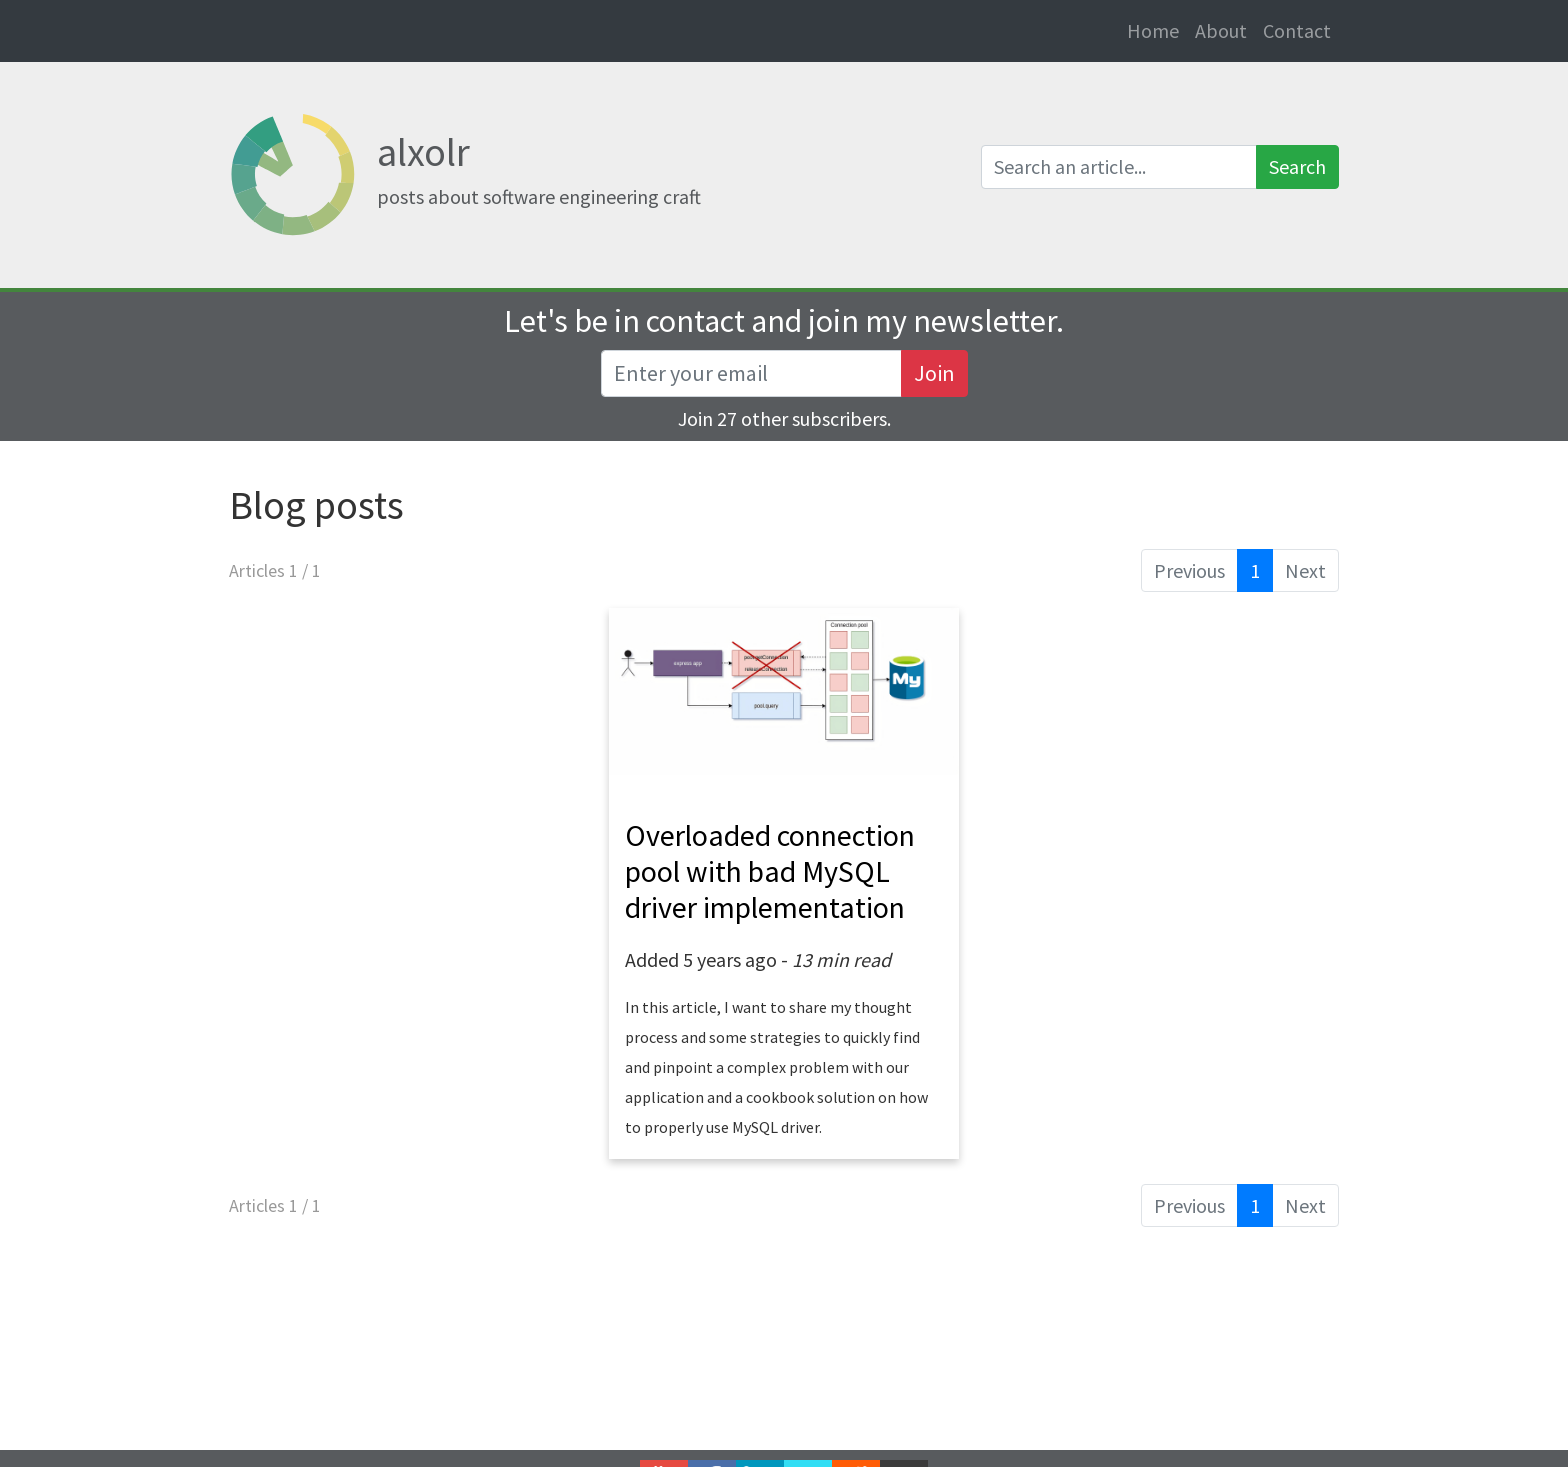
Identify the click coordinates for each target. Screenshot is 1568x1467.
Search (1297, 166)
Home (1157, 29)
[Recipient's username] (751, 373)
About (1221, 30)
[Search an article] (1119, 167)
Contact (1297, 30)
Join (934, 373)
